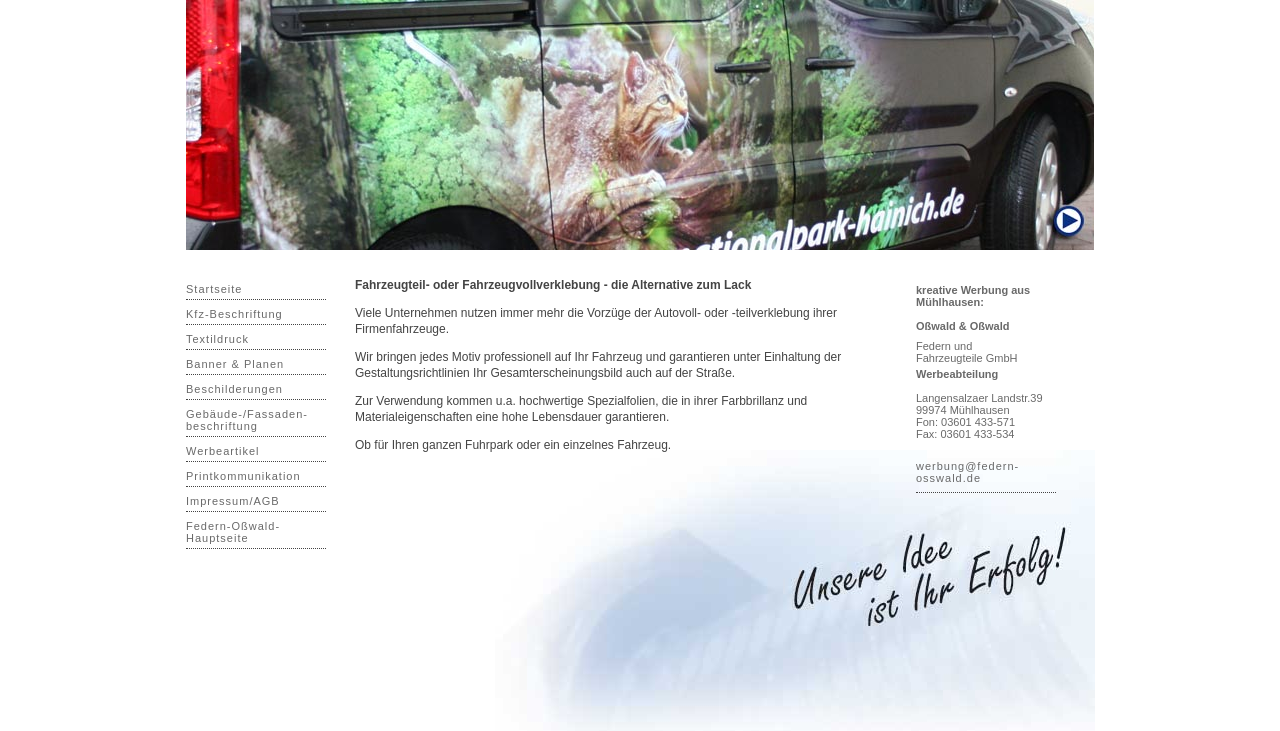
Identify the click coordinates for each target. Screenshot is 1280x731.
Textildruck (217, 339)
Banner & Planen (235, 364)
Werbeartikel (223, 451)
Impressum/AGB (233, 501)
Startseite (214, 289)
